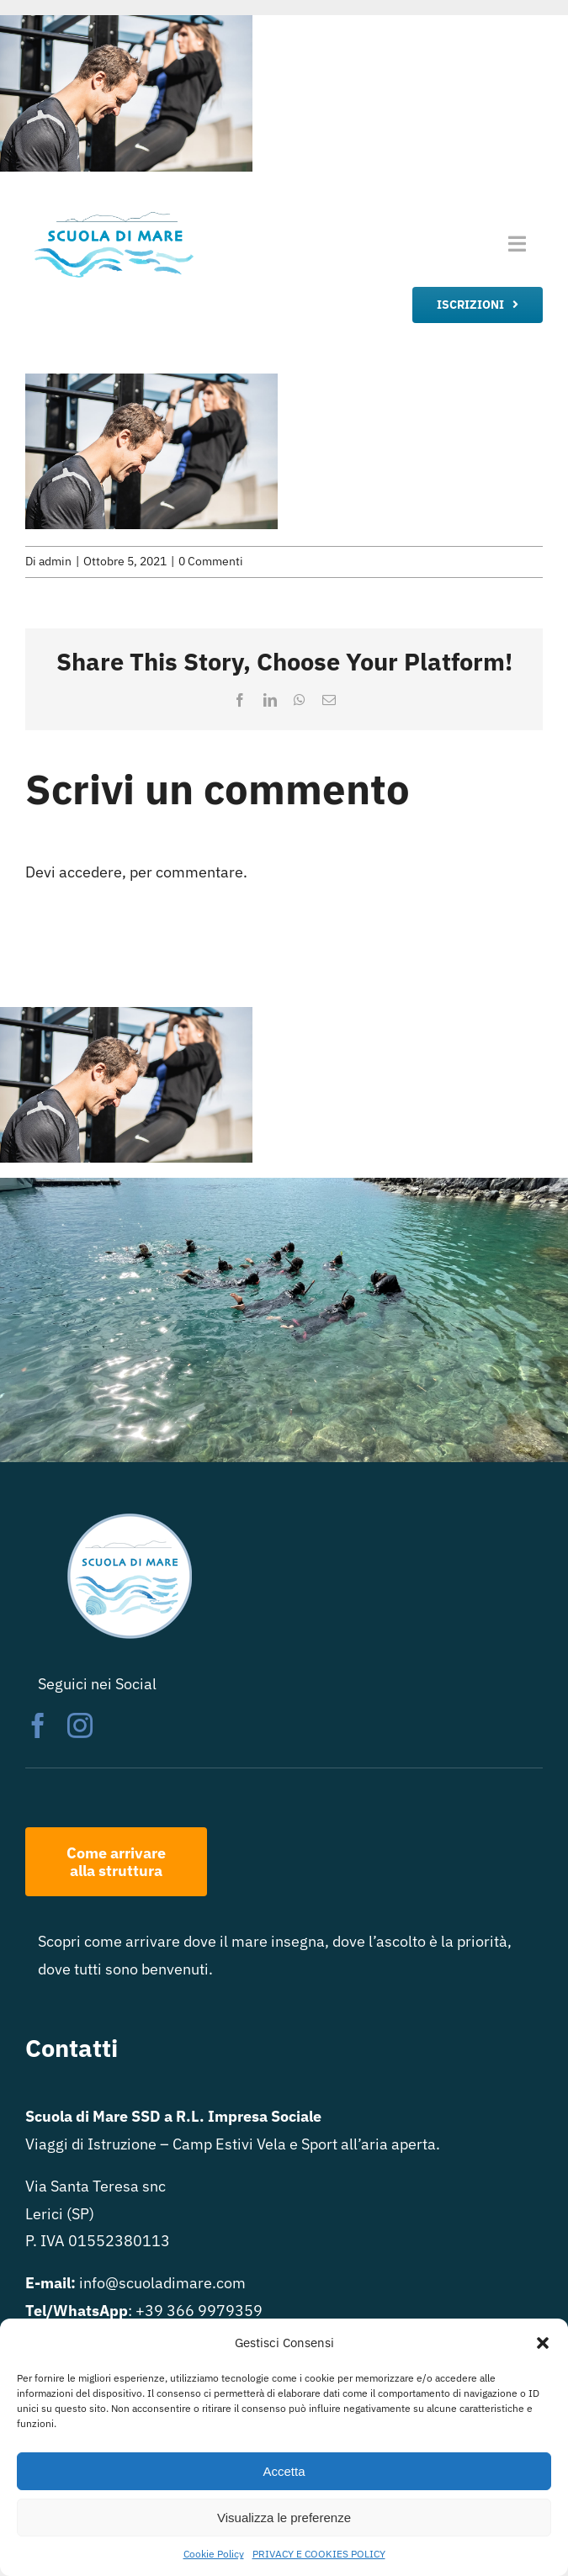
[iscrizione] (477, 305)
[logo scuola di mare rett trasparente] (112, 213)
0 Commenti (210, 561)
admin (55, 561)
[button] (542, 2343)
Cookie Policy (213, 2553)
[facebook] (37, 1725)
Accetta (284, 2471)
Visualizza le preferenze (284, 2517)
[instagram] (80, 1725)
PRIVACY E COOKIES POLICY (318, 2553)
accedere (90, 872)
